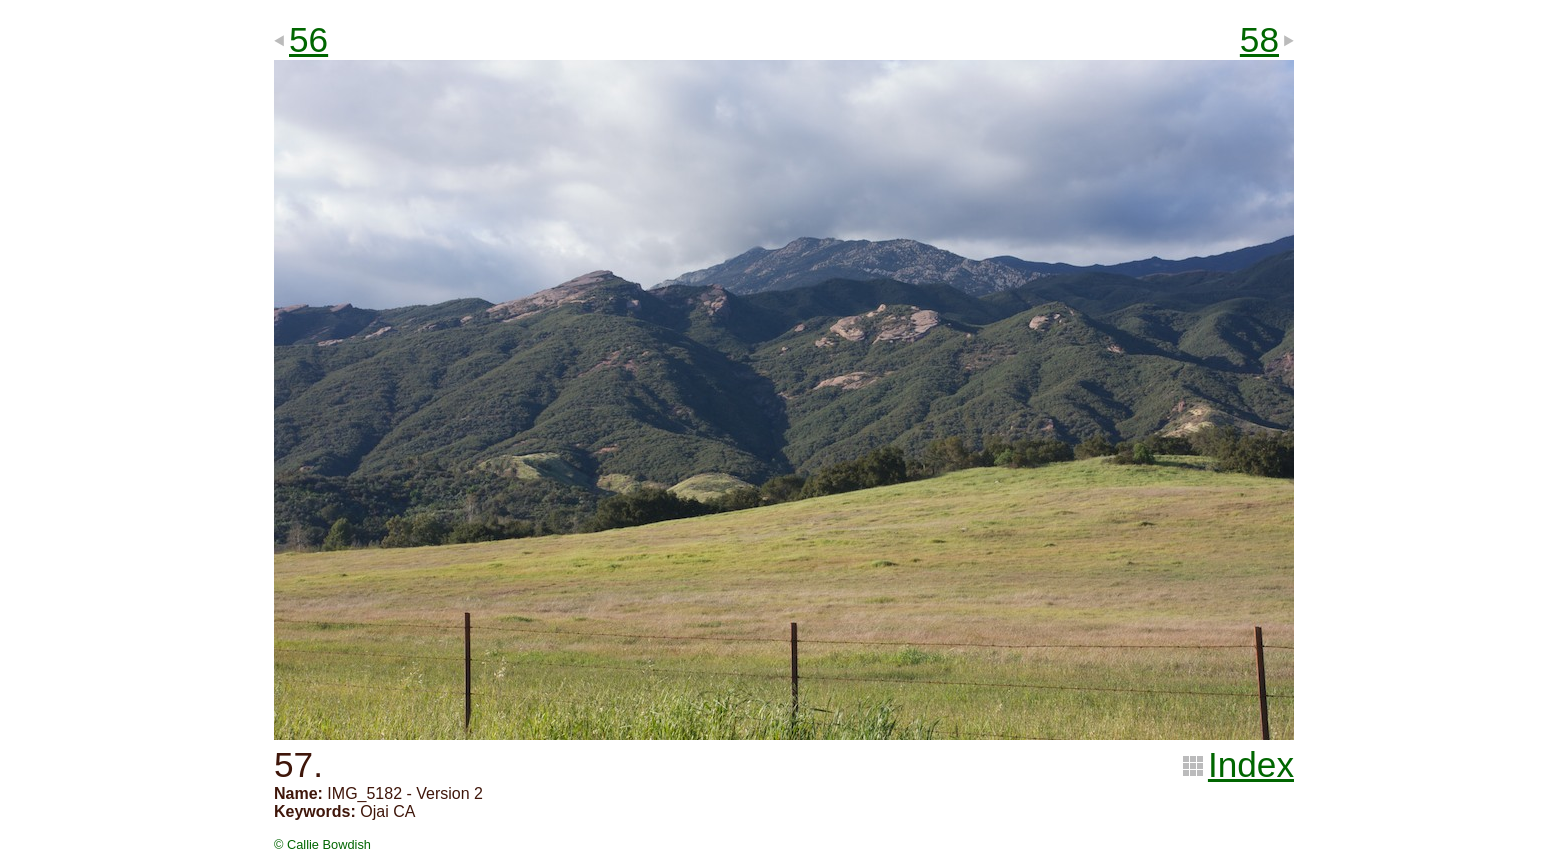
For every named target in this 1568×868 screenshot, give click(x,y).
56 (308, 39)
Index (1251, 764)
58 (1259, 39)
